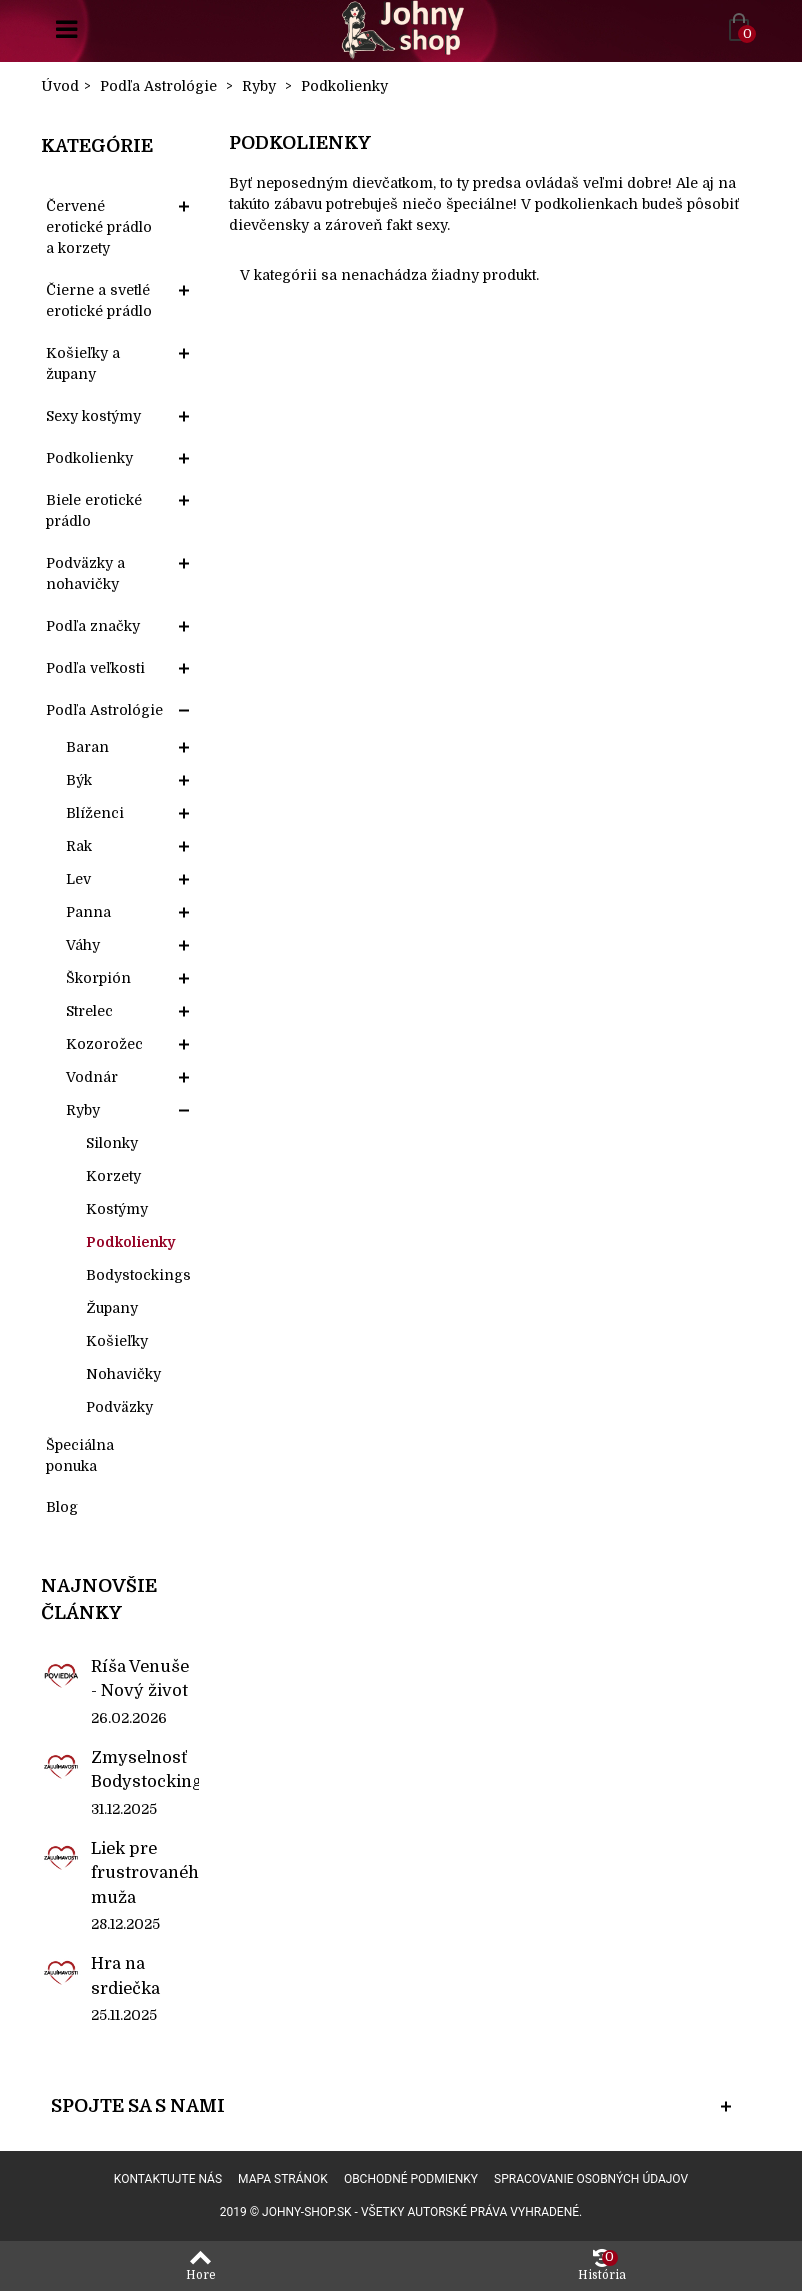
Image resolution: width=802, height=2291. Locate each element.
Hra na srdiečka (125, 1975)
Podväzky (119, 1407)
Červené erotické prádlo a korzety (99, 227)
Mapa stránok (283, 2179)
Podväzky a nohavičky (85, 573)
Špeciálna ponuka (80, 1455)
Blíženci (95, 813)
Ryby (83, 1110)
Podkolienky (89, 458)
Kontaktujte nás (168, 2179)
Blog (62, 1507)
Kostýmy (117, 1209)
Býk (79, 780)
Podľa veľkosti (95, 668)
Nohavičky (123, 1374)
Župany (112, 1308)
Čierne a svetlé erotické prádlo (99, 300)
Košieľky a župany (83, 363)
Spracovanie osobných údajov (591, 2179)
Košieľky (117, 1341)
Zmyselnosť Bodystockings (145, 1769)
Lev (78, 879)
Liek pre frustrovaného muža (145, 1873)
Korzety (113, 1176)
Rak (79, 846)
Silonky (112, 1143)
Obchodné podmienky (411, 2179)
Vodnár (92, 1077)
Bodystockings (138, 1275)
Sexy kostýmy (93, 416)
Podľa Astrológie (104, 710)
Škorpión (98, 978)
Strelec (89, 1011)
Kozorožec (104, 1044)
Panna (88, 912)
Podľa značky (93, 626)
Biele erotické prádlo (94, 510)
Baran (87, 747)
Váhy (83, 945)
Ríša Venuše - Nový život (140, 1678)
